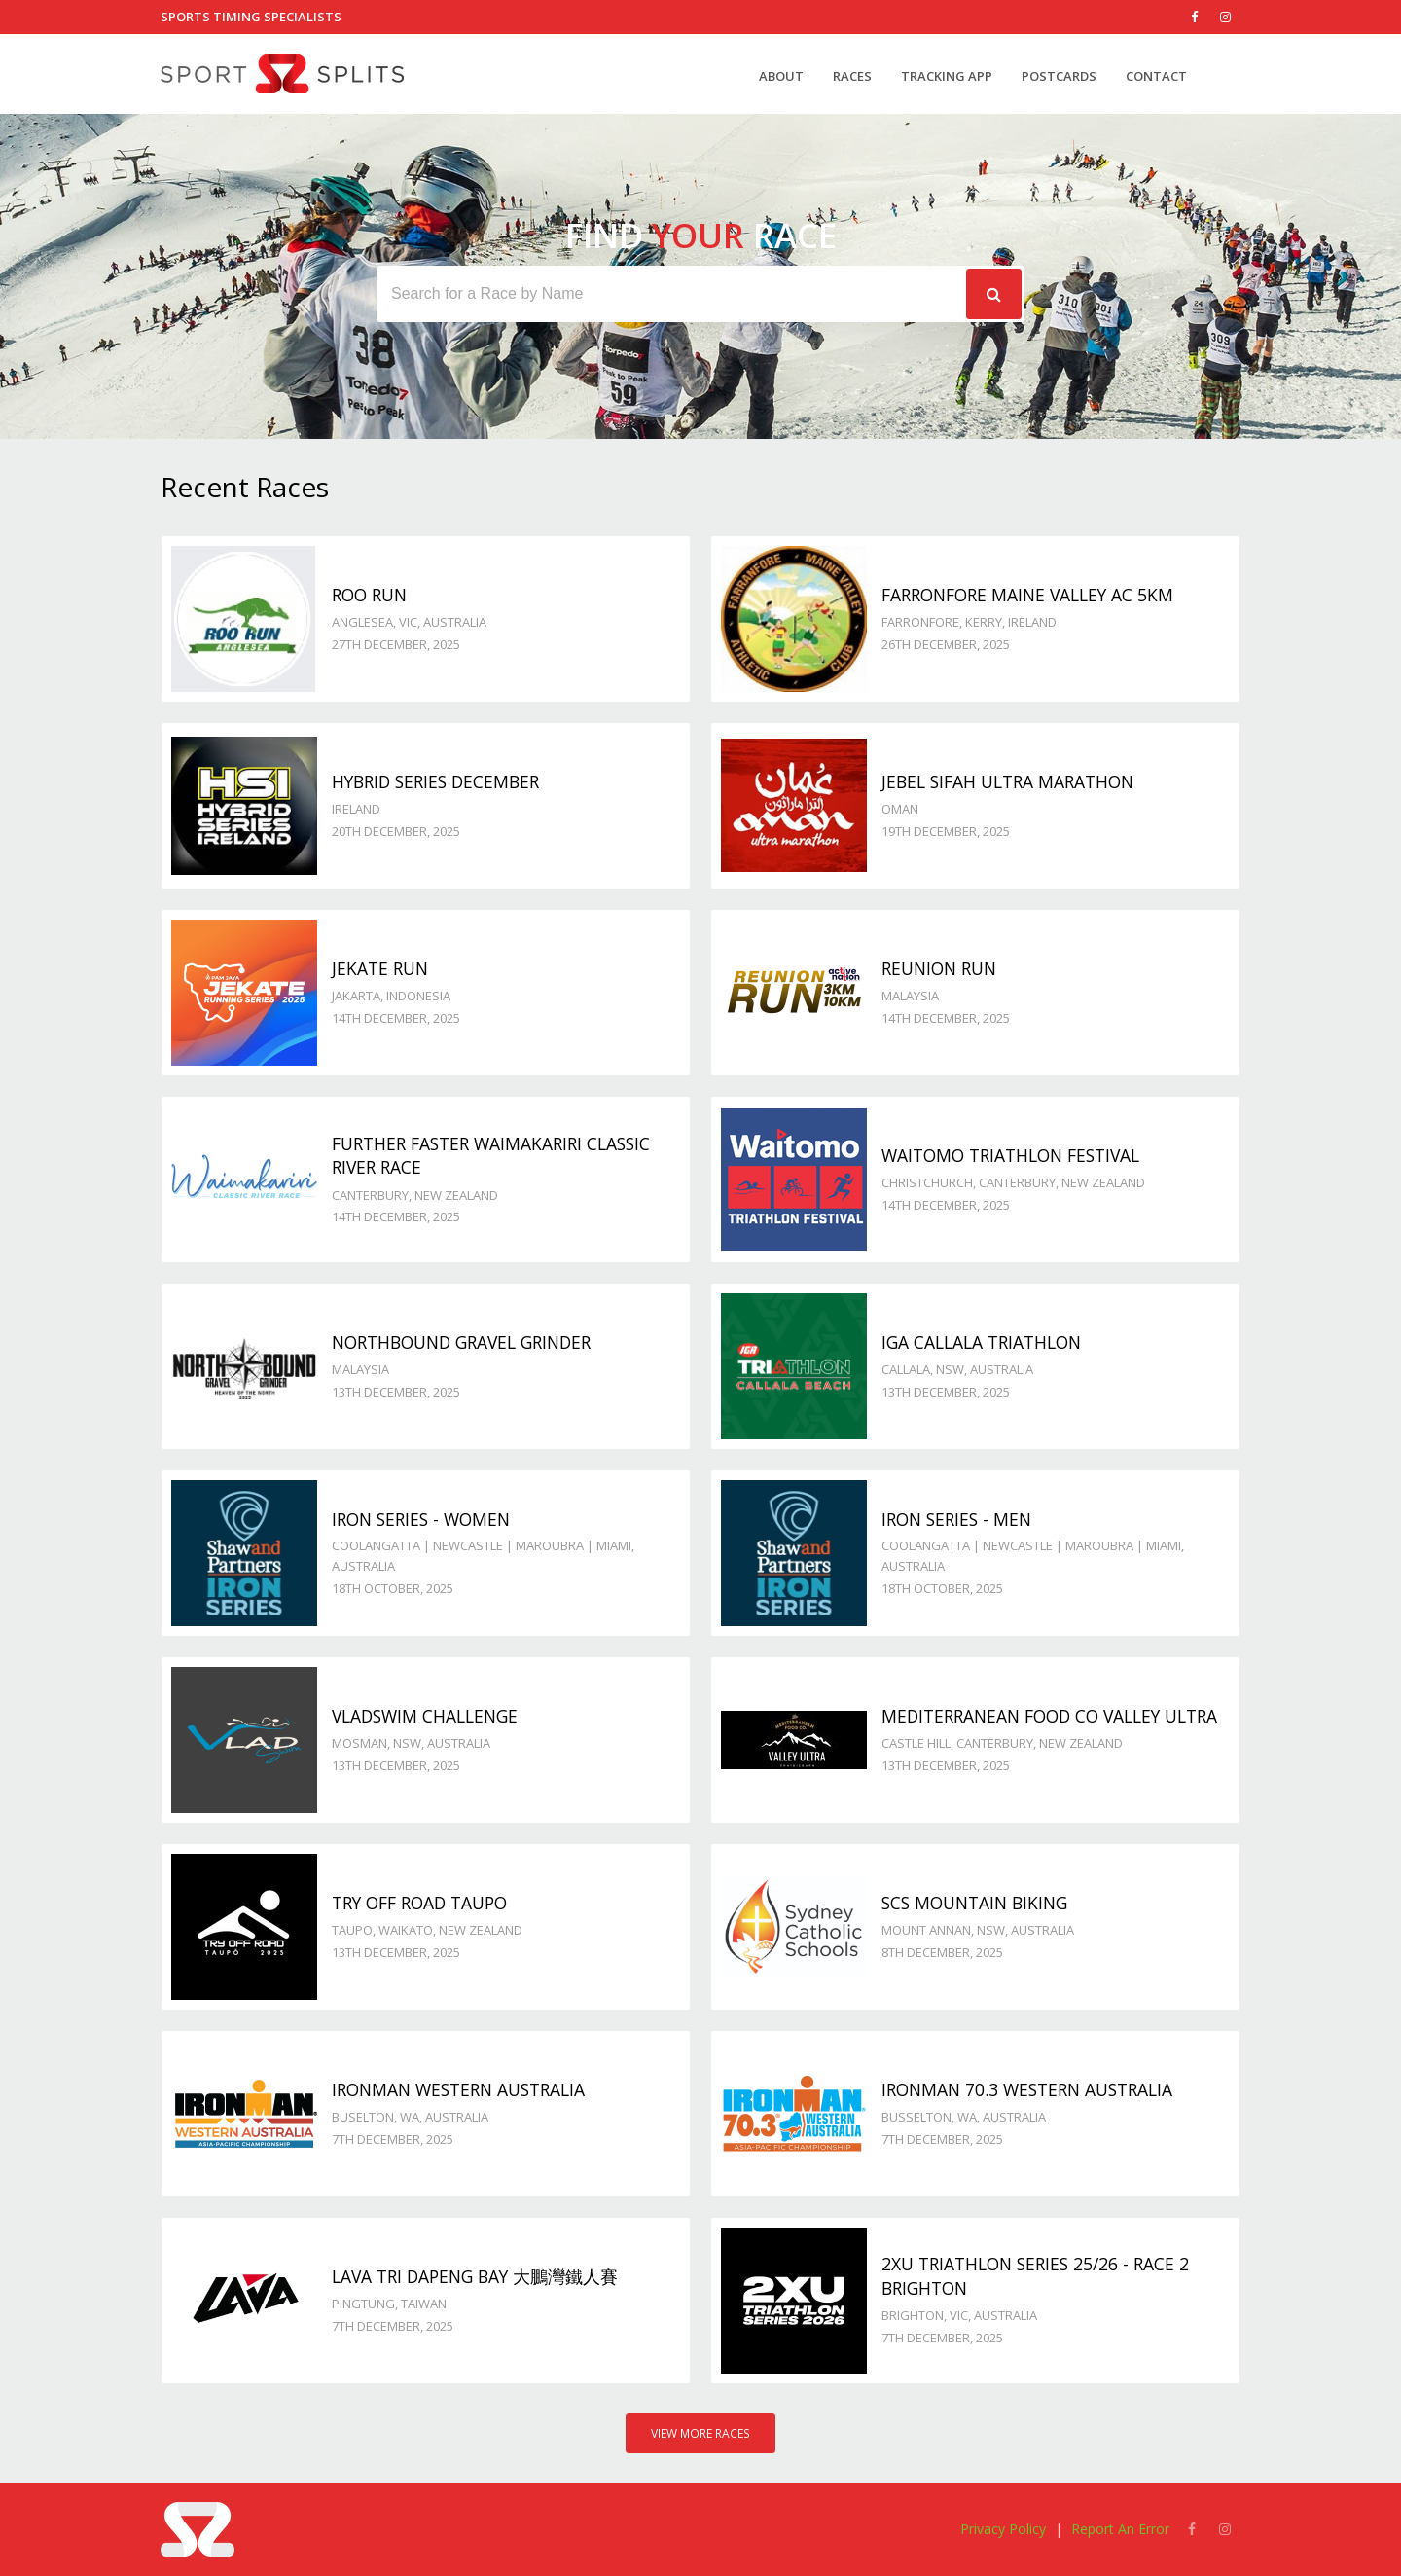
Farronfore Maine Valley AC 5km (1027, 594)
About (781, 76)
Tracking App (946, 76)
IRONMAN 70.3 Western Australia (1026, 2089)
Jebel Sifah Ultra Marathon (1007, 781)
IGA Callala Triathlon (981, 1342)
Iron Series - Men (956, 1519)
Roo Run (369, 594)
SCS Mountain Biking (974, 1902)
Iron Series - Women (421, 1519)
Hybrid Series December (435, 781)
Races (852, 76)
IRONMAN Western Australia (458, 2089)
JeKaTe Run (380, 968)
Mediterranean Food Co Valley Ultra (1049, 1715)
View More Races (700, 2433)
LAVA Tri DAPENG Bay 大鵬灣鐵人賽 (475, 2276)
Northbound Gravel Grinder (461, 1342)
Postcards (1059, 76)
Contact (1156, 76)
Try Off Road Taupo (419, 1902)
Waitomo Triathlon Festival (1010, 1155)
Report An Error (1120, 2529)
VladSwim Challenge (425, 1715)
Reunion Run (938, 968)
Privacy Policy (1003, 2529)
